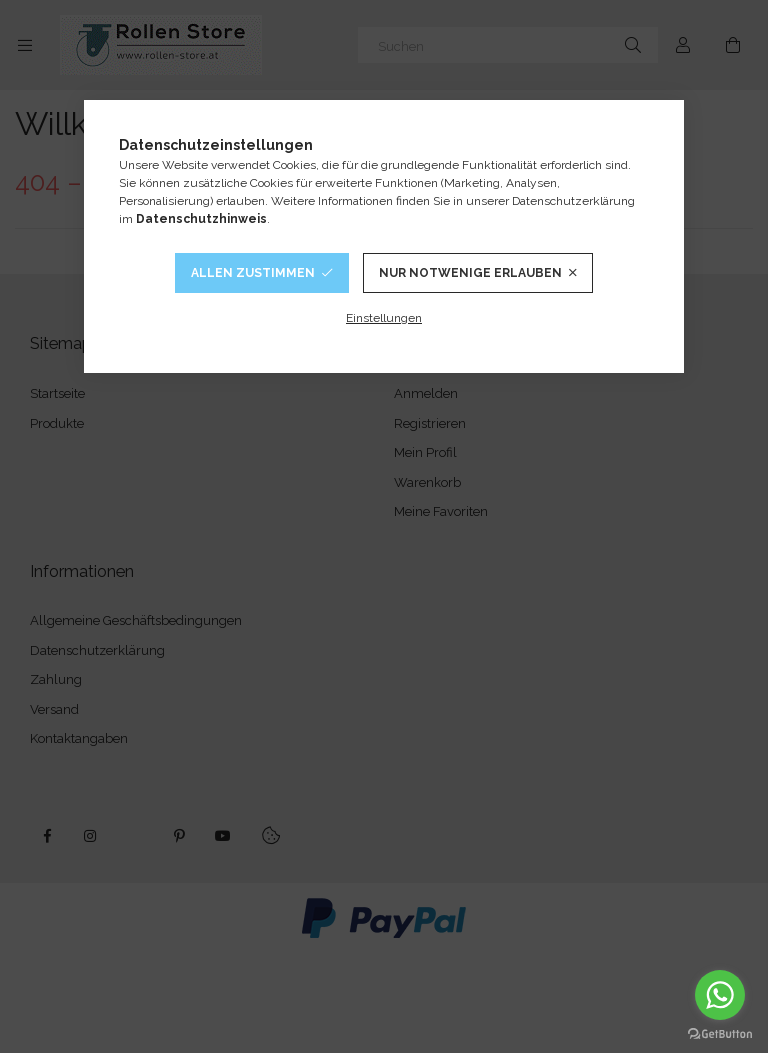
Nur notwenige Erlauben (470, 273)
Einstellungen (384, 318)
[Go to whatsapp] (720, 995)
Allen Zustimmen (253, 273)
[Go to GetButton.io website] (720, 1033)
